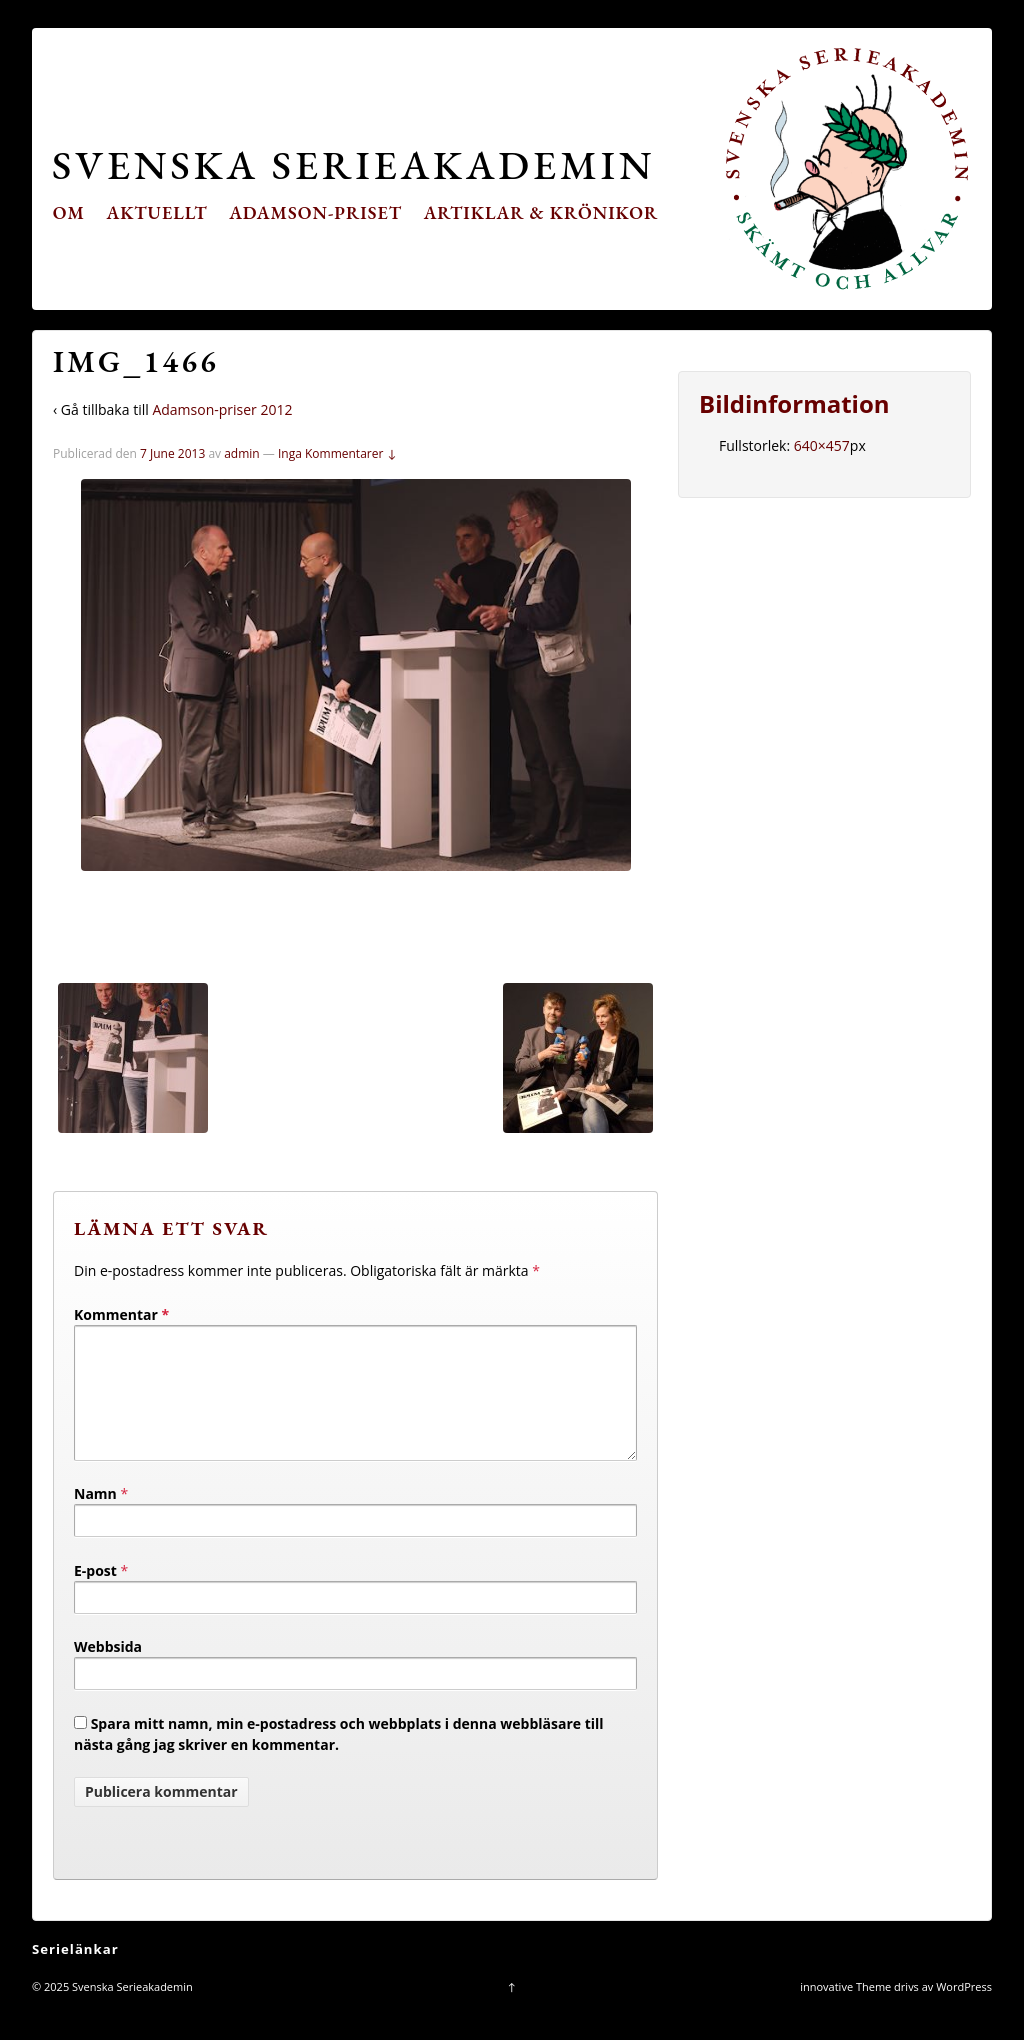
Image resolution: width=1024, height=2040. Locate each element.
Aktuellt (157, 212)
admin (242, 453)
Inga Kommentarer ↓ (337, 453)
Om (69, 212)
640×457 (822, 445)
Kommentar (121, 1314)
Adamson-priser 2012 (222, 409)
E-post (95, 1594)
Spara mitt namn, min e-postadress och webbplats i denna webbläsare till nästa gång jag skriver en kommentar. (339, 1758)
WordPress (964, 2010)
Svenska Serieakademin (353, 164)
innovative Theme (845, 2010)
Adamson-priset (315, 212)
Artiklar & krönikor (541, 212)
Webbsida (108, 1670)
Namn (95, 1517)
